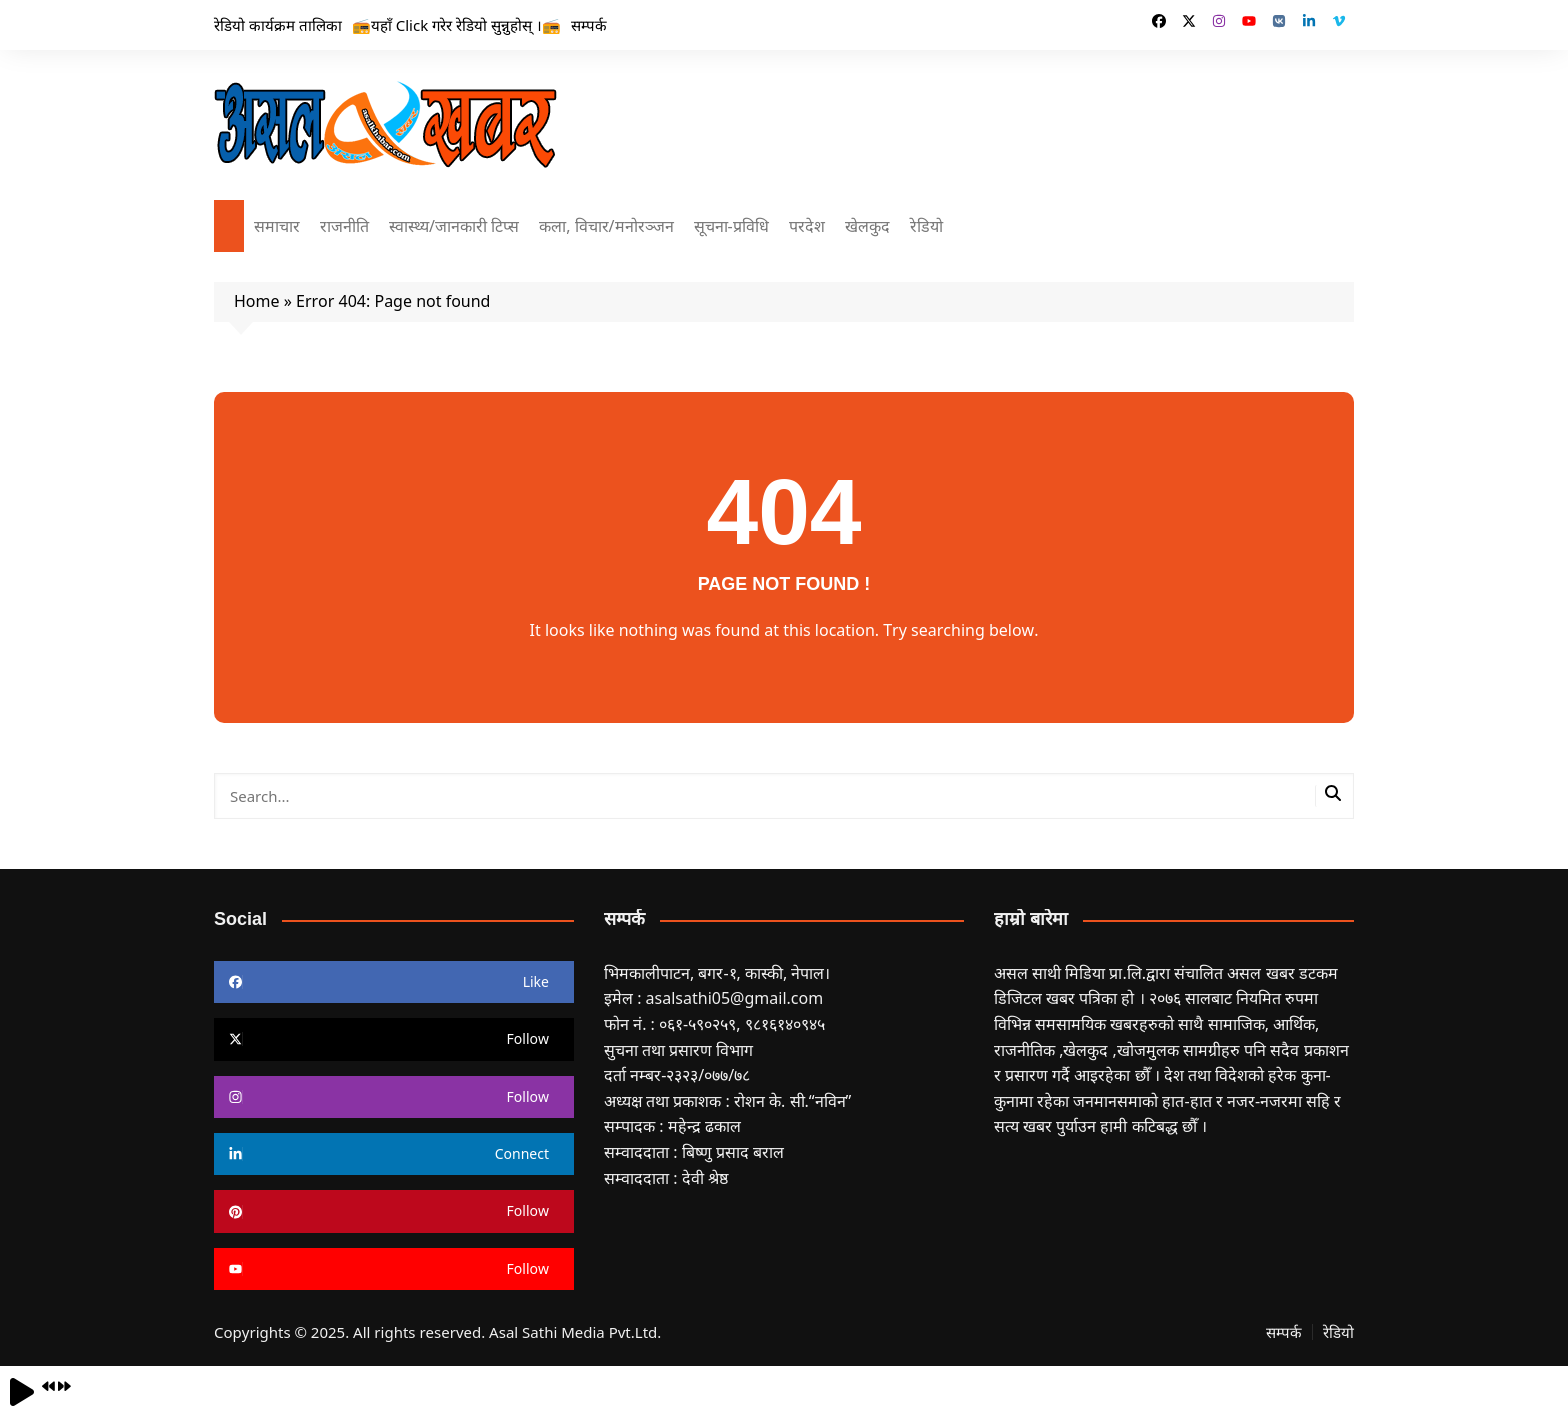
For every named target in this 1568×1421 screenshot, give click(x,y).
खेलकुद (867, 226)
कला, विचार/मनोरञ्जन (606, 226)
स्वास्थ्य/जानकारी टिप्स (454, 226)
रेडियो (926, 226)
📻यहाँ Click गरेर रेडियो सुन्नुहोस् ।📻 (456, 25)
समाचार (277, 226)
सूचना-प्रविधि (731, 226)
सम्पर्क (589, 25)
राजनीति (344, 226)
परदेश (807, 226)
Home (257, 301)
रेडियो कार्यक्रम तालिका (278, 25)
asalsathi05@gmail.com (735, 998)
